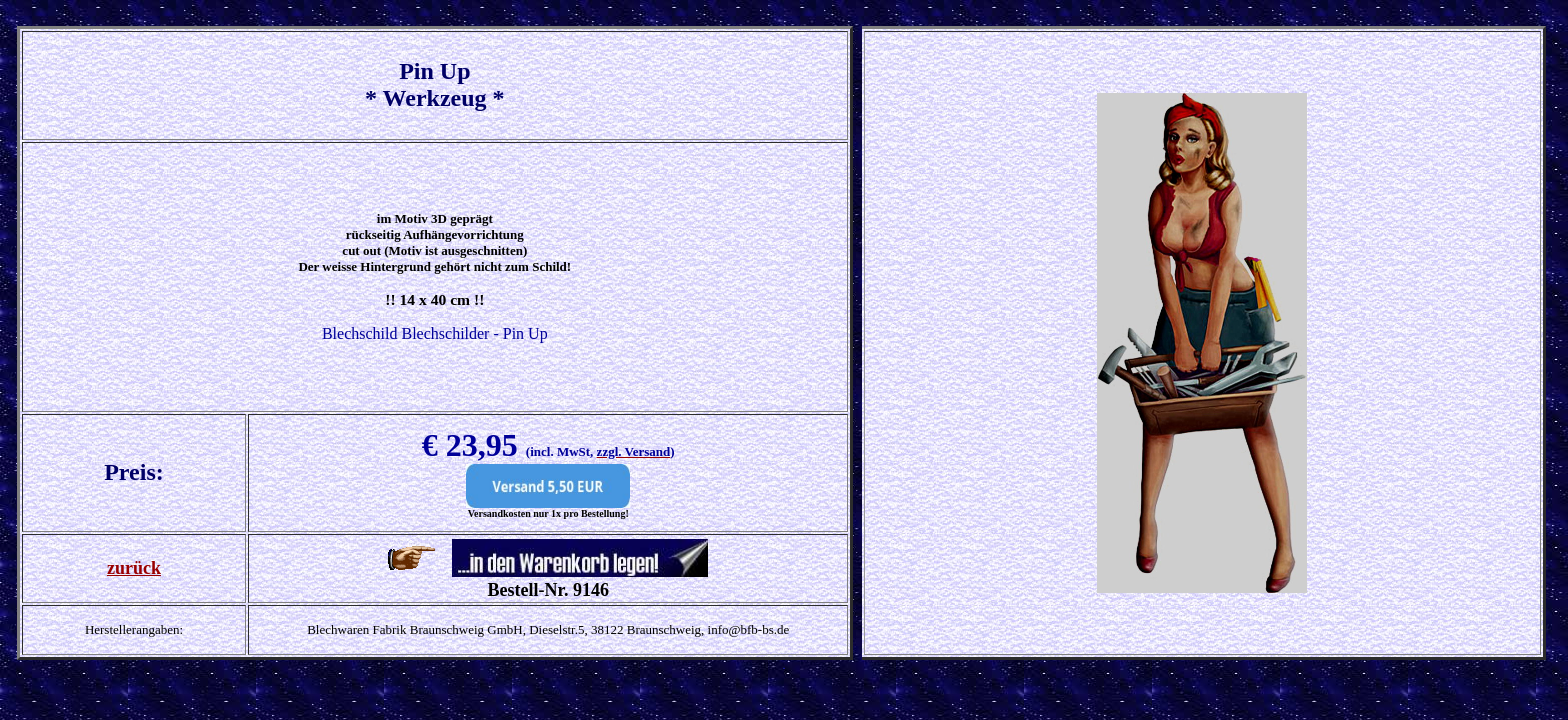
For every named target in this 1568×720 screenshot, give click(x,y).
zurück (134, 568)
